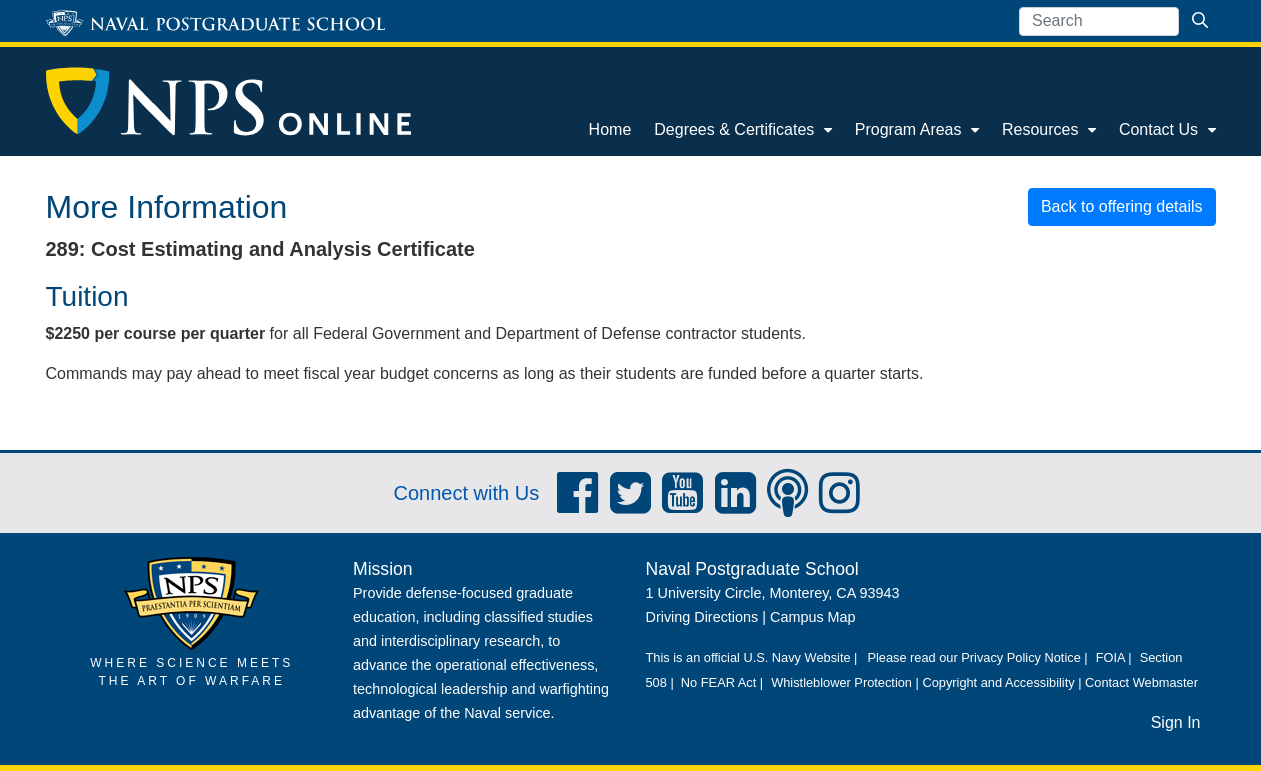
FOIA (1110, 657)
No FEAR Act (718, 682)
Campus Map (813, 617)
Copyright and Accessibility (998, 682)
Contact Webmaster (1141, 682)
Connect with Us (467, 493)
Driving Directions (702, 617)
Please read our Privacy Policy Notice (973, 657)
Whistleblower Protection (841, 682)
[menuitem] (610, 130)
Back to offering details (1122, 206)
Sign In (1176, 722)
